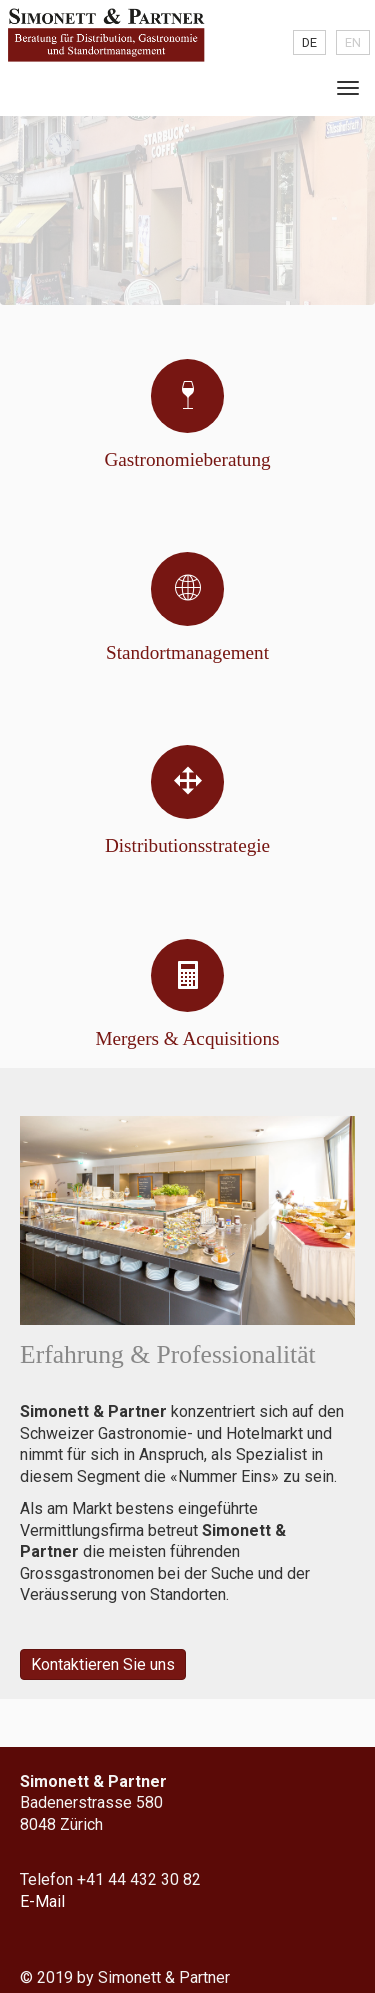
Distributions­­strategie (187, 845)
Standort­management (187, 652)
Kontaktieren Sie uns (103, 1664)
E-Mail (42, 1901)
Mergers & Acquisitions (187, 1038)
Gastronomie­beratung (187, 459)
